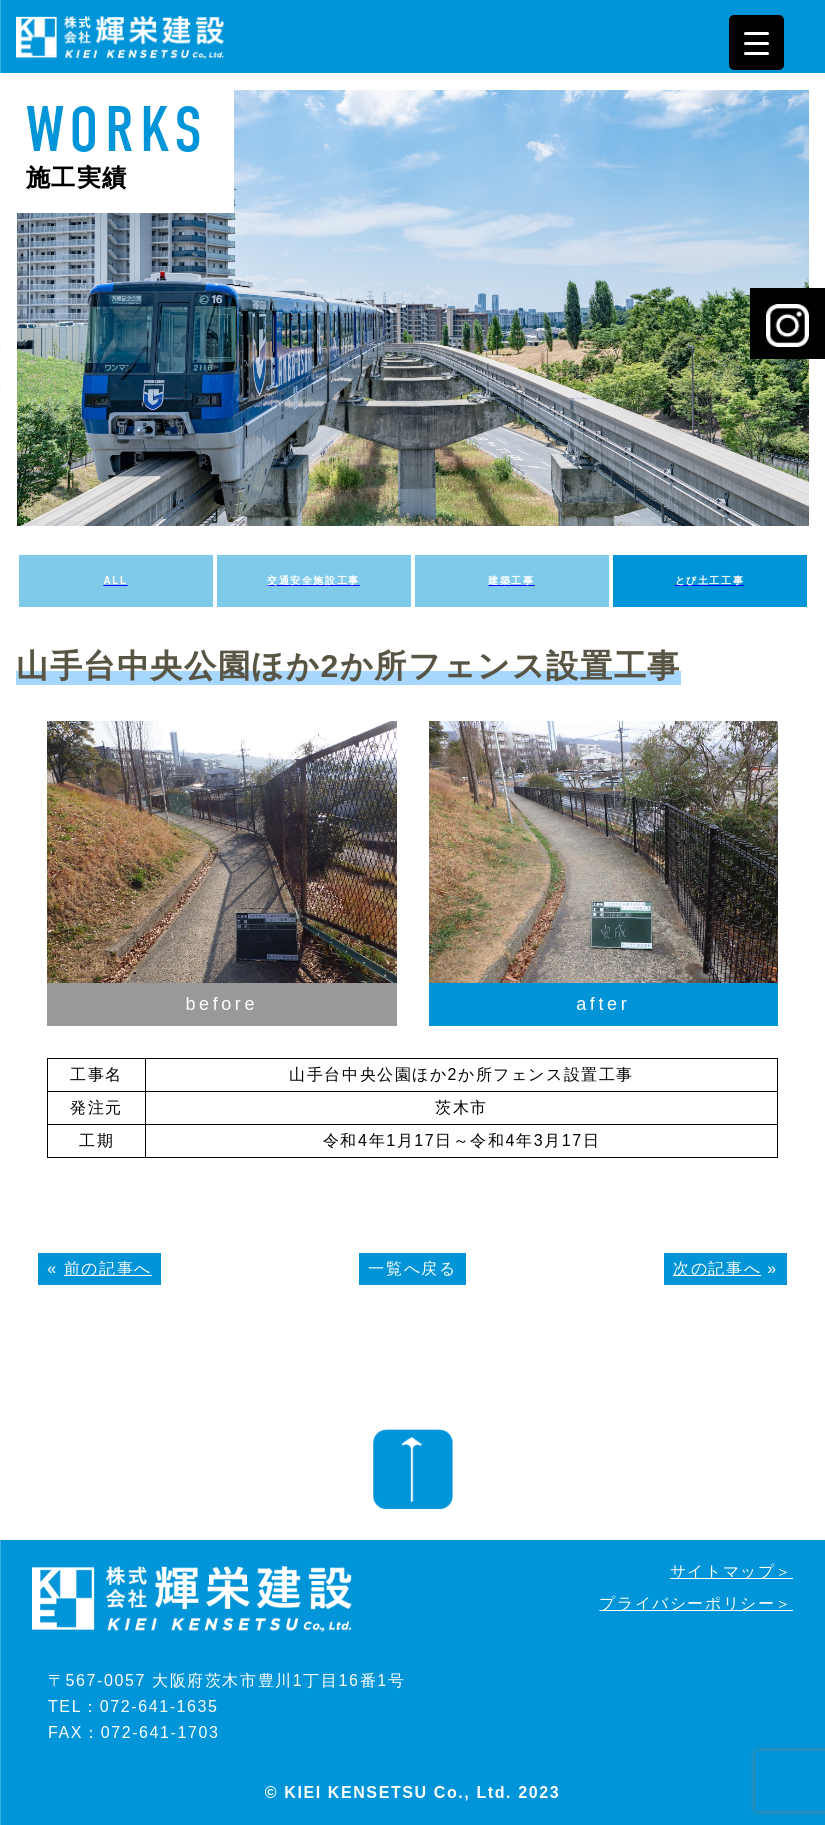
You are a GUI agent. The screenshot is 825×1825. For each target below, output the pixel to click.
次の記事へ (717, 1268)
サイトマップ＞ (731, 1571)
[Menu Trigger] (756, 42)
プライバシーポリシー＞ (696, 1603)
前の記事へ (108, 1268)
